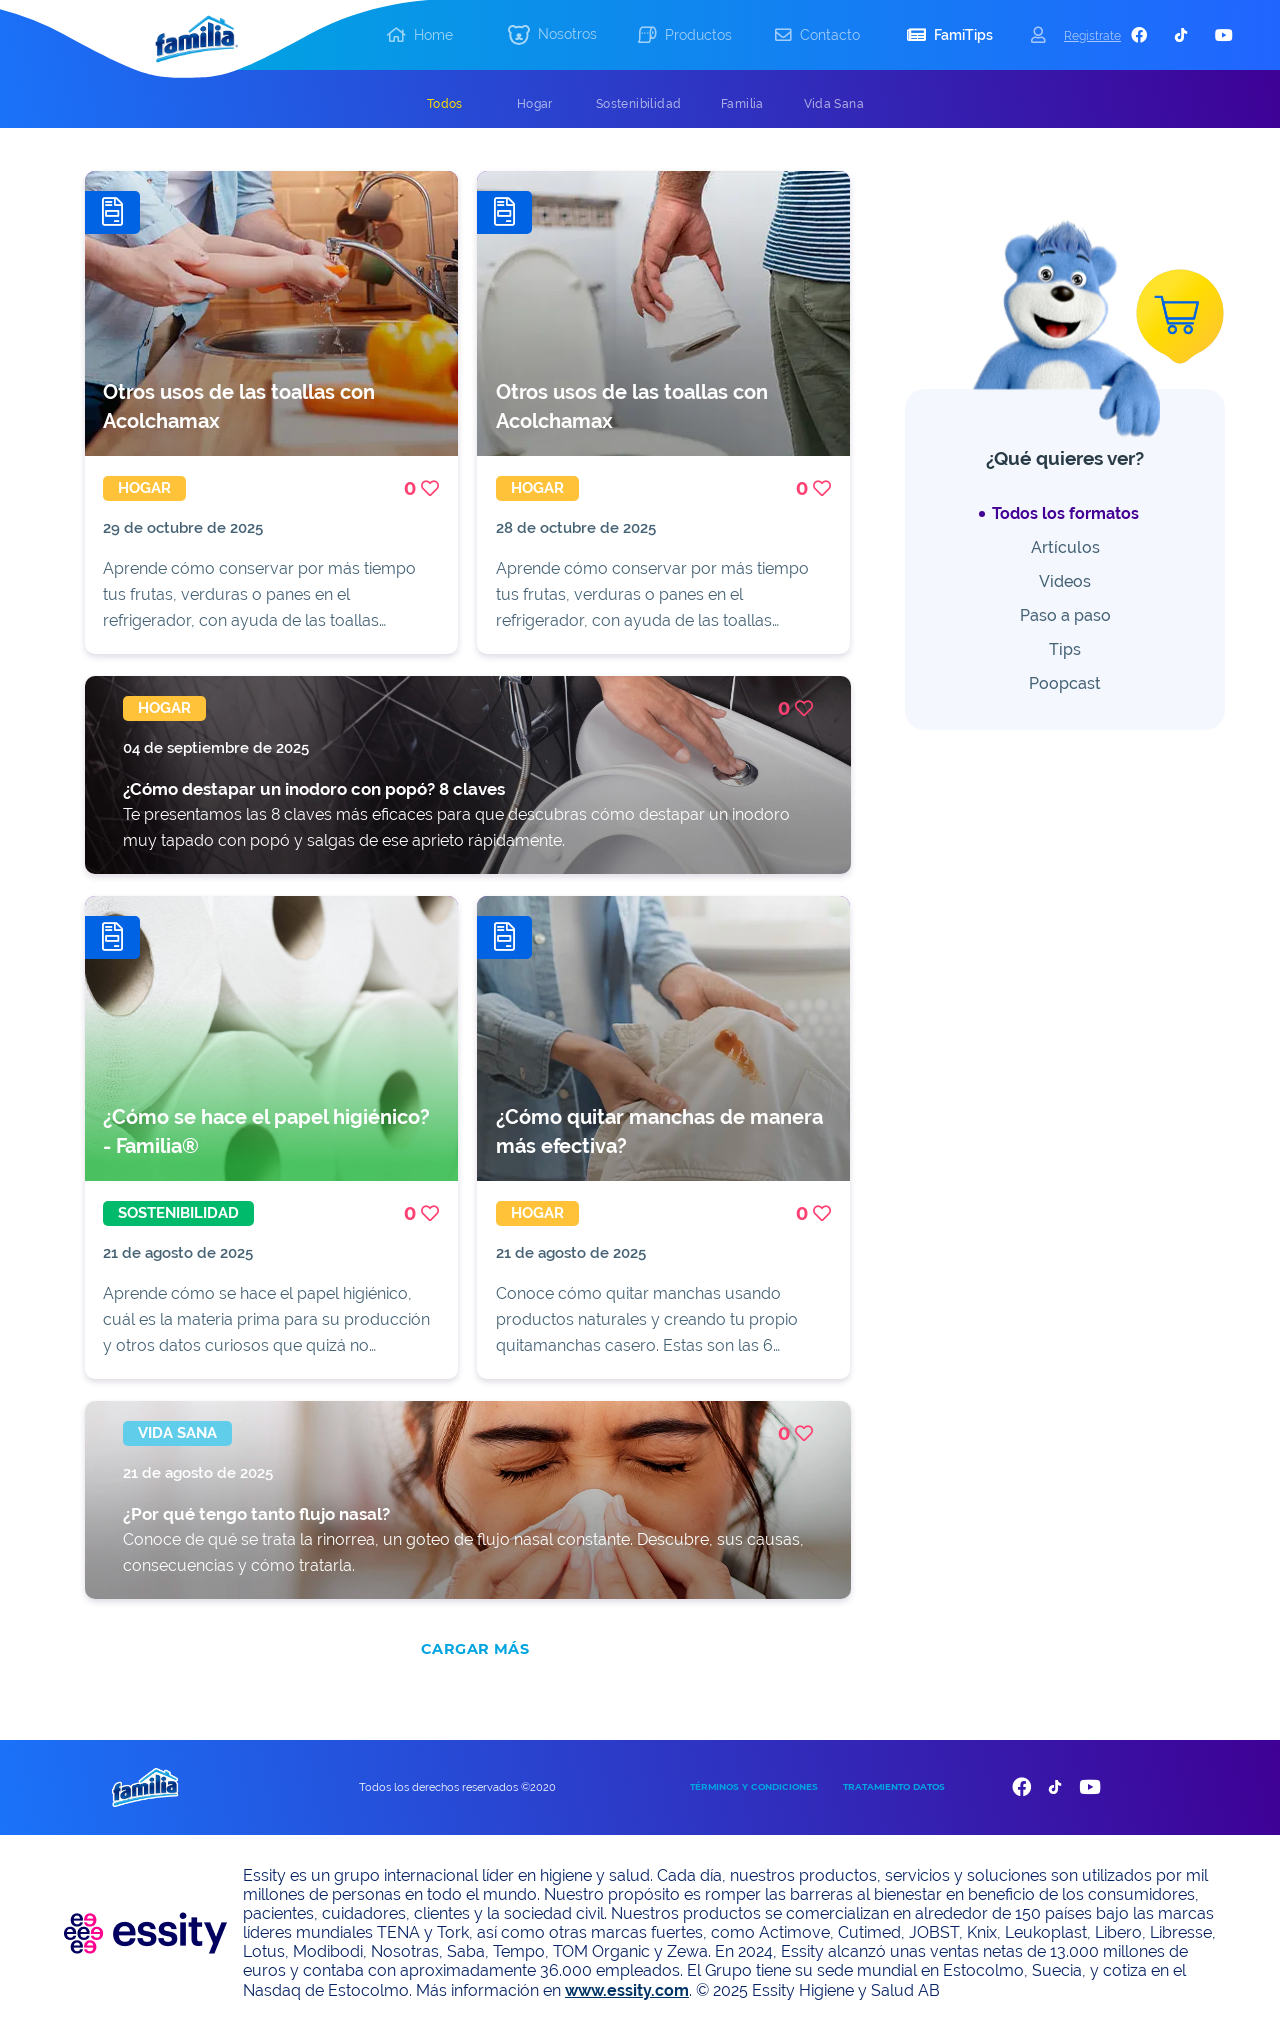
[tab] (445, 104)
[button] (552, 35)
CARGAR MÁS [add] (475, 1645)
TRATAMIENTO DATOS (894, 1782)
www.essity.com (627, 1986)
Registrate (1092, 35)
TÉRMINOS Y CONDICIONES (754, 1782)
